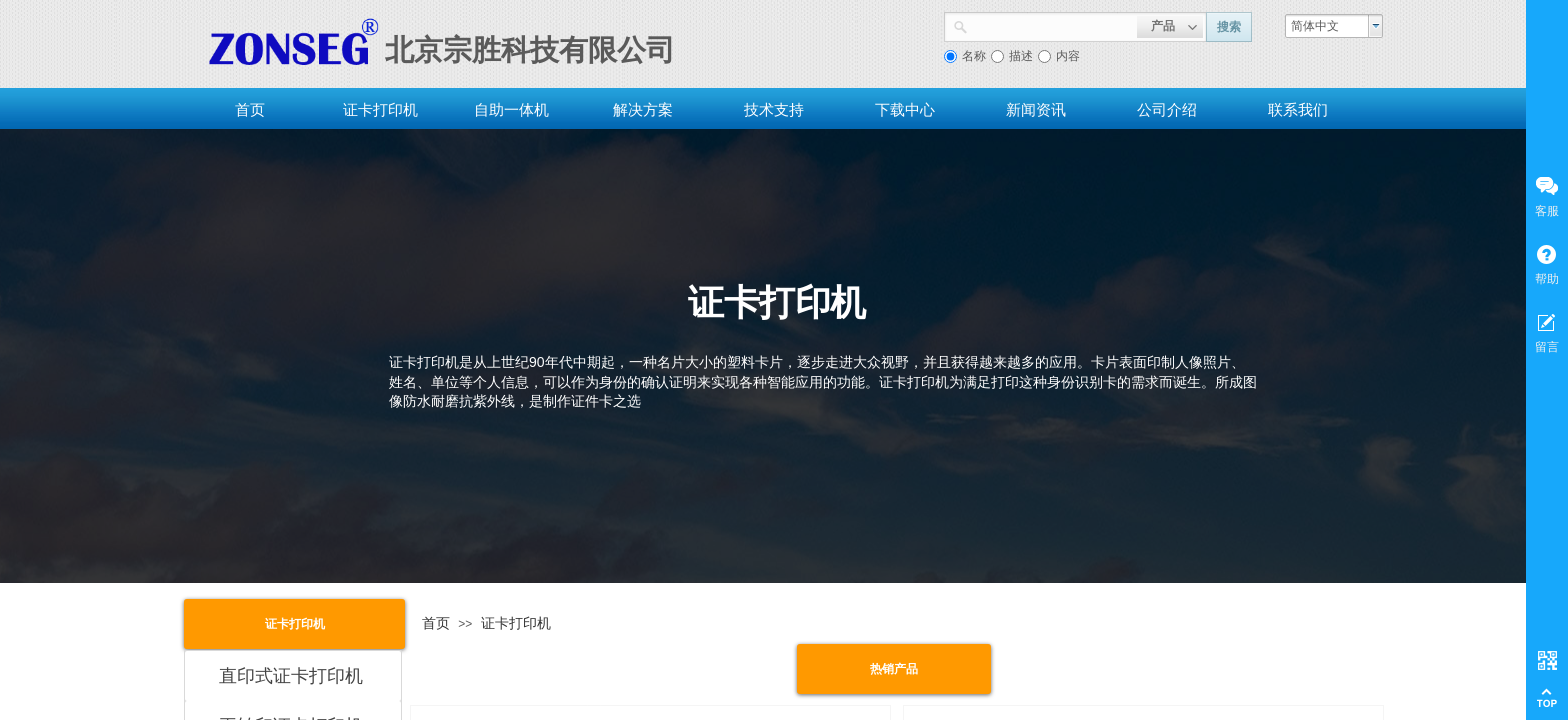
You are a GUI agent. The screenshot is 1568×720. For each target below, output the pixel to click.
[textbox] (1052, 25)
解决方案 (643, 109)
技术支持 (774, 109)
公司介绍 (1167, 109)
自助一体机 (511, 109)
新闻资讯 (1036, 109)
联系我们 (1298, 109)
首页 (250, 109)
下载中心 (905, 109)
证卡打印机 (380, 109)
